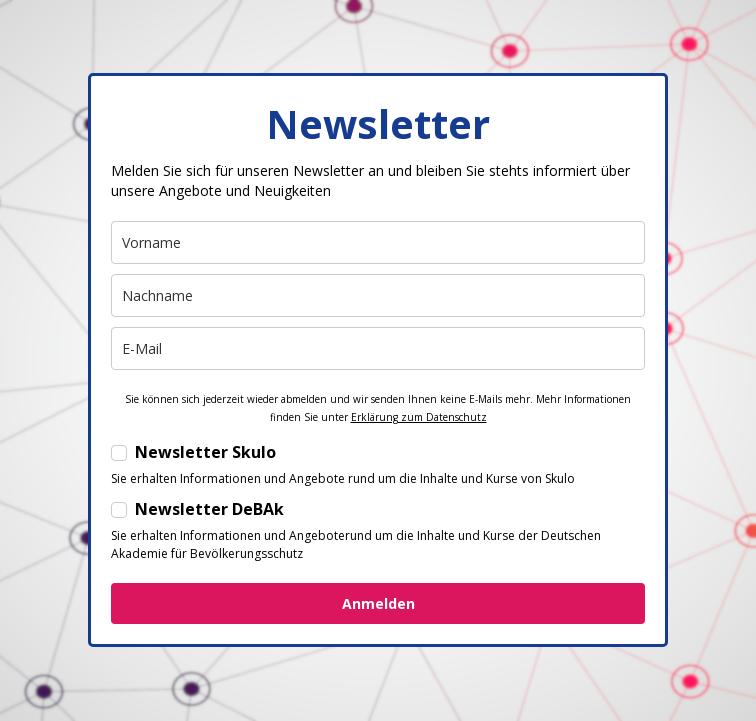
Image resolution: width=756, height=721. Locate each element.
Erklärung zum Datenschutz (419, 417)
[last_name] (378, 295)
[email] (378, 348)
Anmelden (378, 603)
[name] (378, 242)
